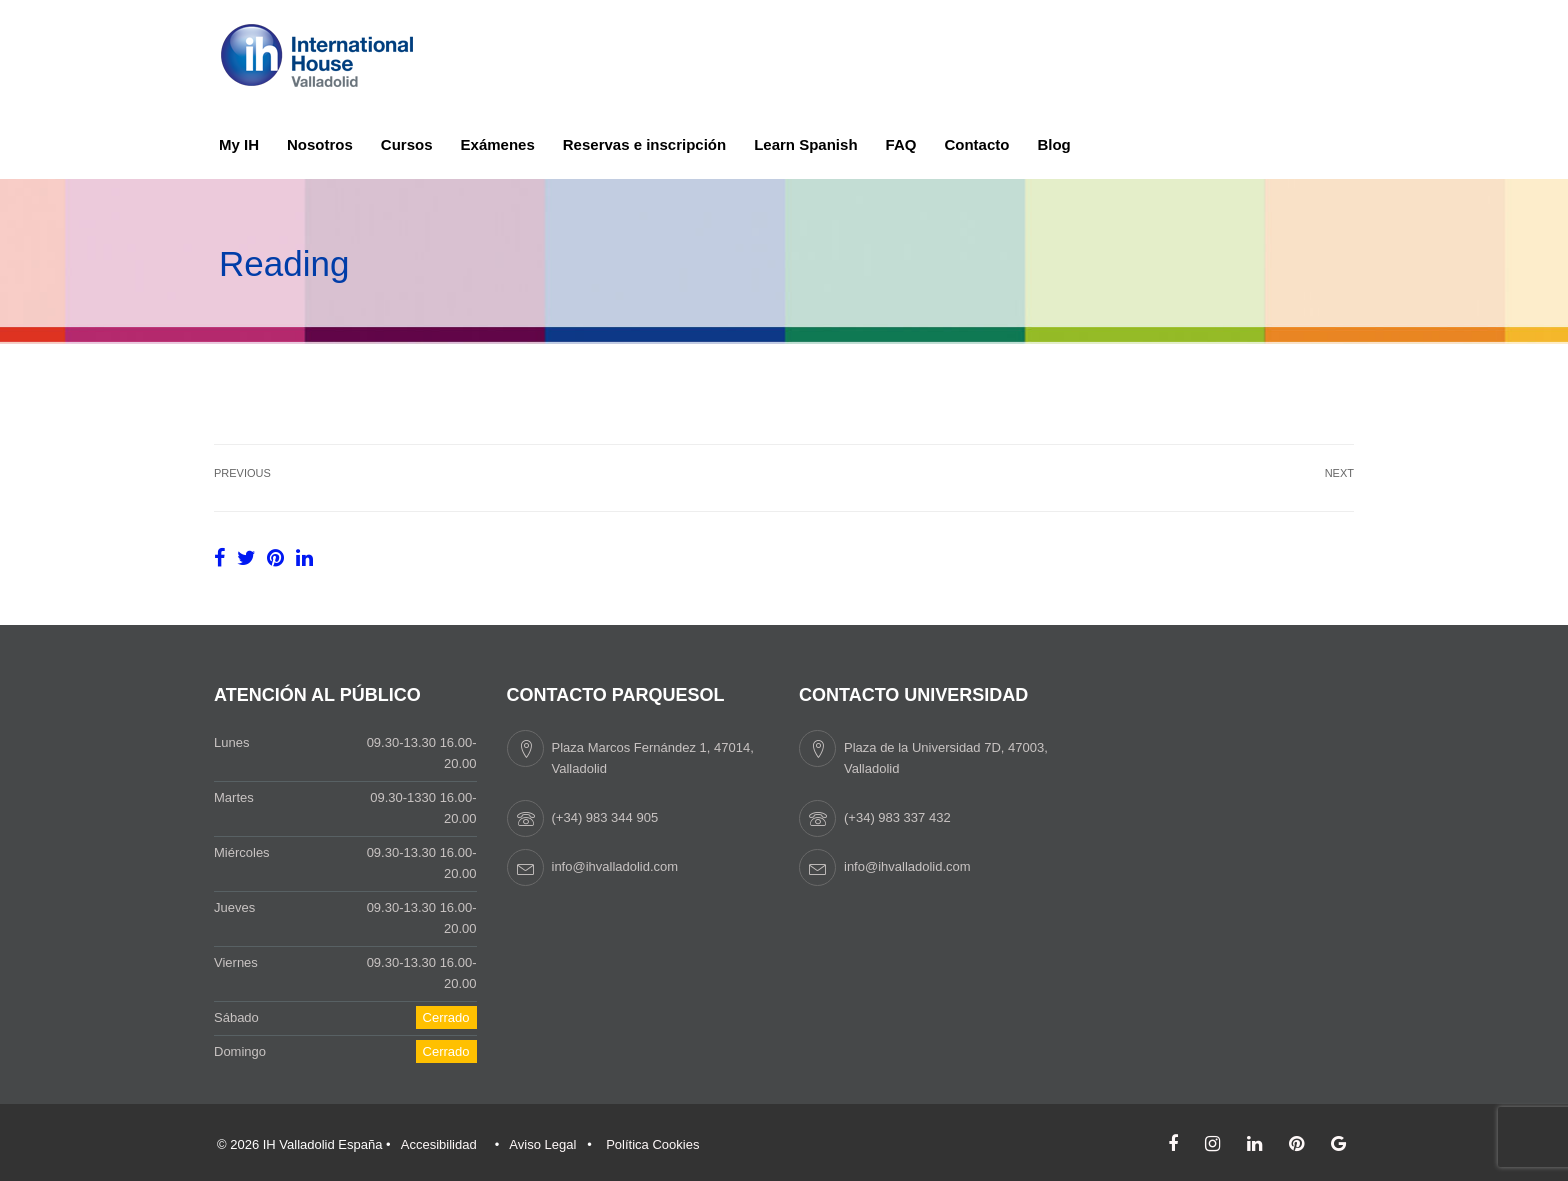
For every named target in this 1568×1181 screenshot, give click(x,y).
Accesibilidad (439, 1144)
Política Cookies (652, 1144)
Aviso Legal (542, 1144)
